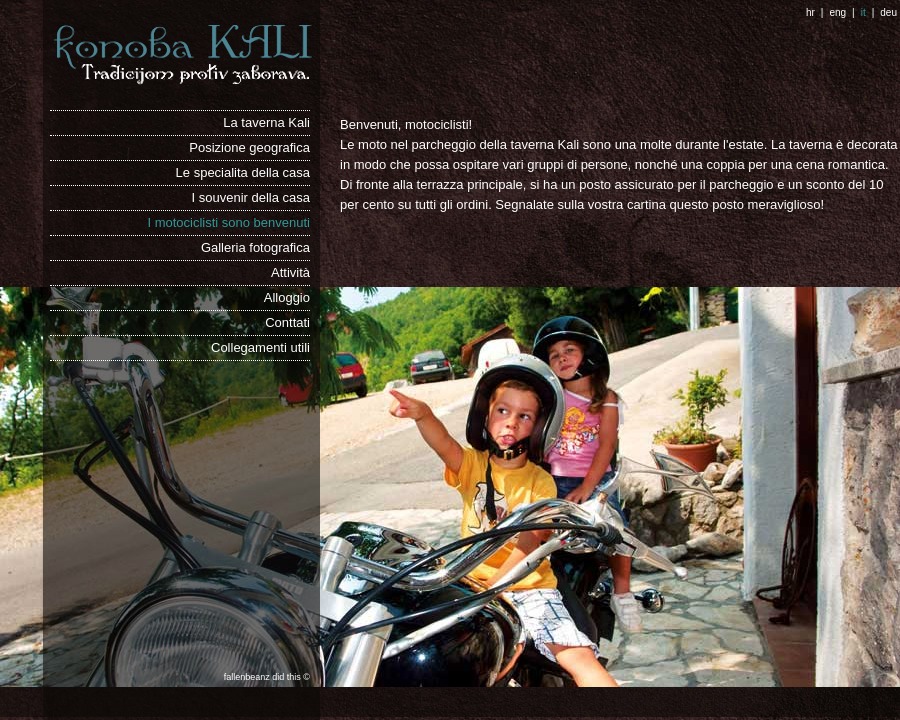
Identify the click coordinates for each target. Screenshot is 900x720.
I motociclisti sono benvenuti (228, 222)
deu (888, 12)
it (863, 12)
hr (810, 12)
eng (837, 12)
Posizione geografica (249, 147)
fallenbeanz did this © (267, 676)
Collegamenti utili (260, 347)
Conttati (287, 322)
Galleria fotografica (255, 247)
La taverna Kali (266, 122)
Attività (290, 272)
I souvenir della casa (250, 197)
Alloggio (287, 297)
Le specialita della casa (243, 172)
